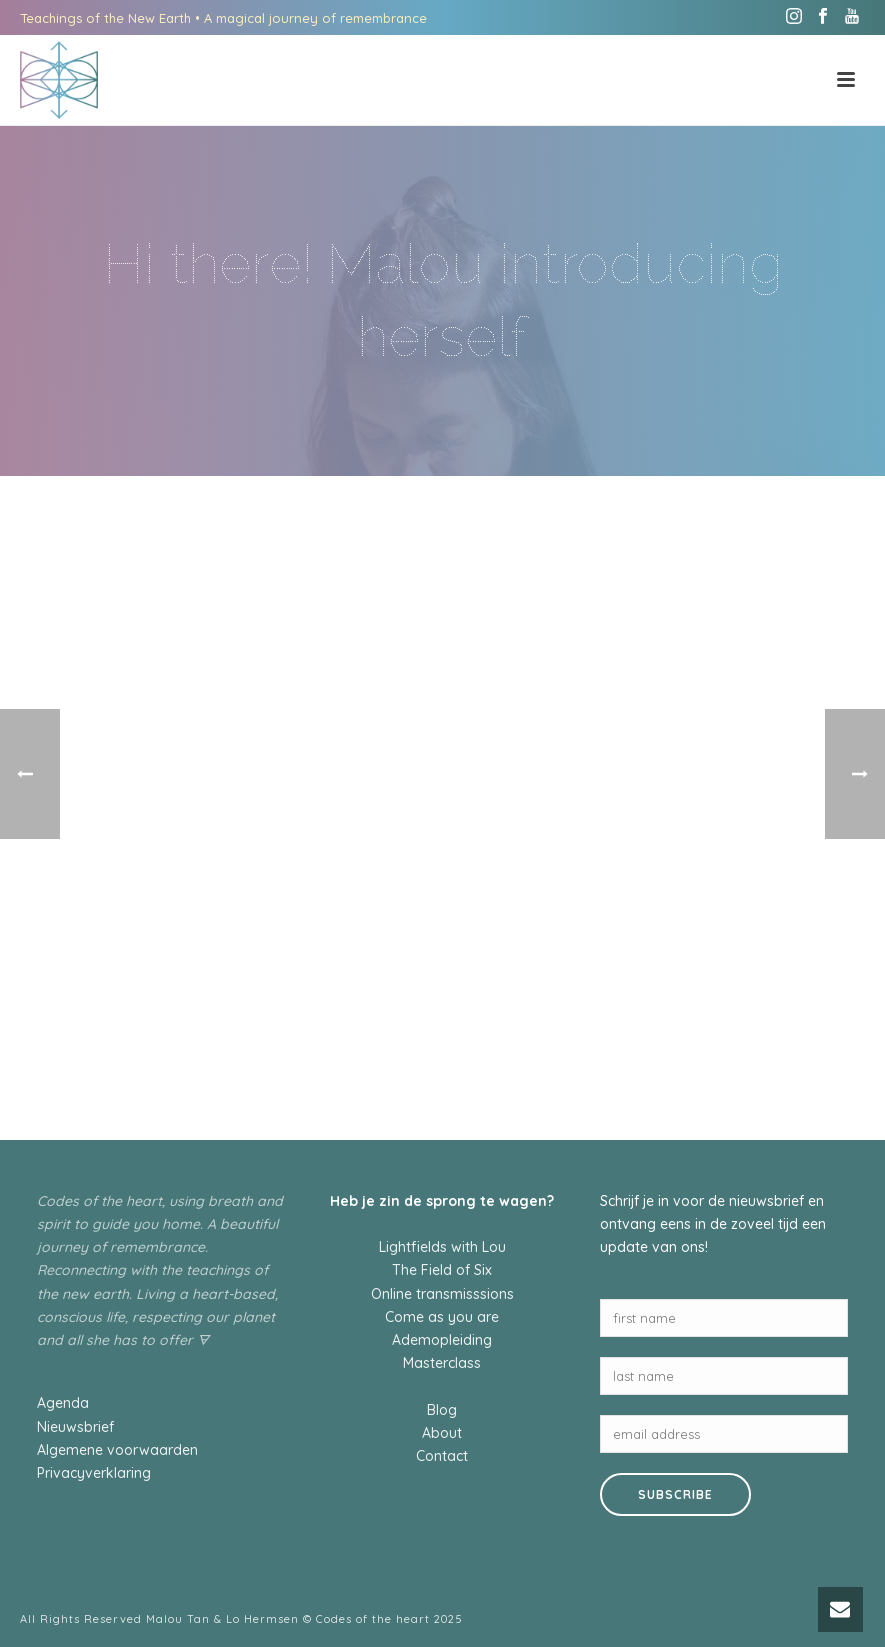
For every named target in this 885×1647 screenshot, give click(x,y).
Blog (442, 1410)
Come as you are (442, 1317)
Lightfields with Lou (442, 1247)
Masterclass (442, 1363)
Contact (442, 1456)
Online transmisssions (442, 1294)
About (442, 1433)
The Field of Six (442, 1270)
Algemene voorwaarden (117, 1450)
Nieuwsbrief (75, 1427)
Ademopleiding (442, 1340)
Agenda (63, 1403)
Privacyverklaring (94, 1473)
